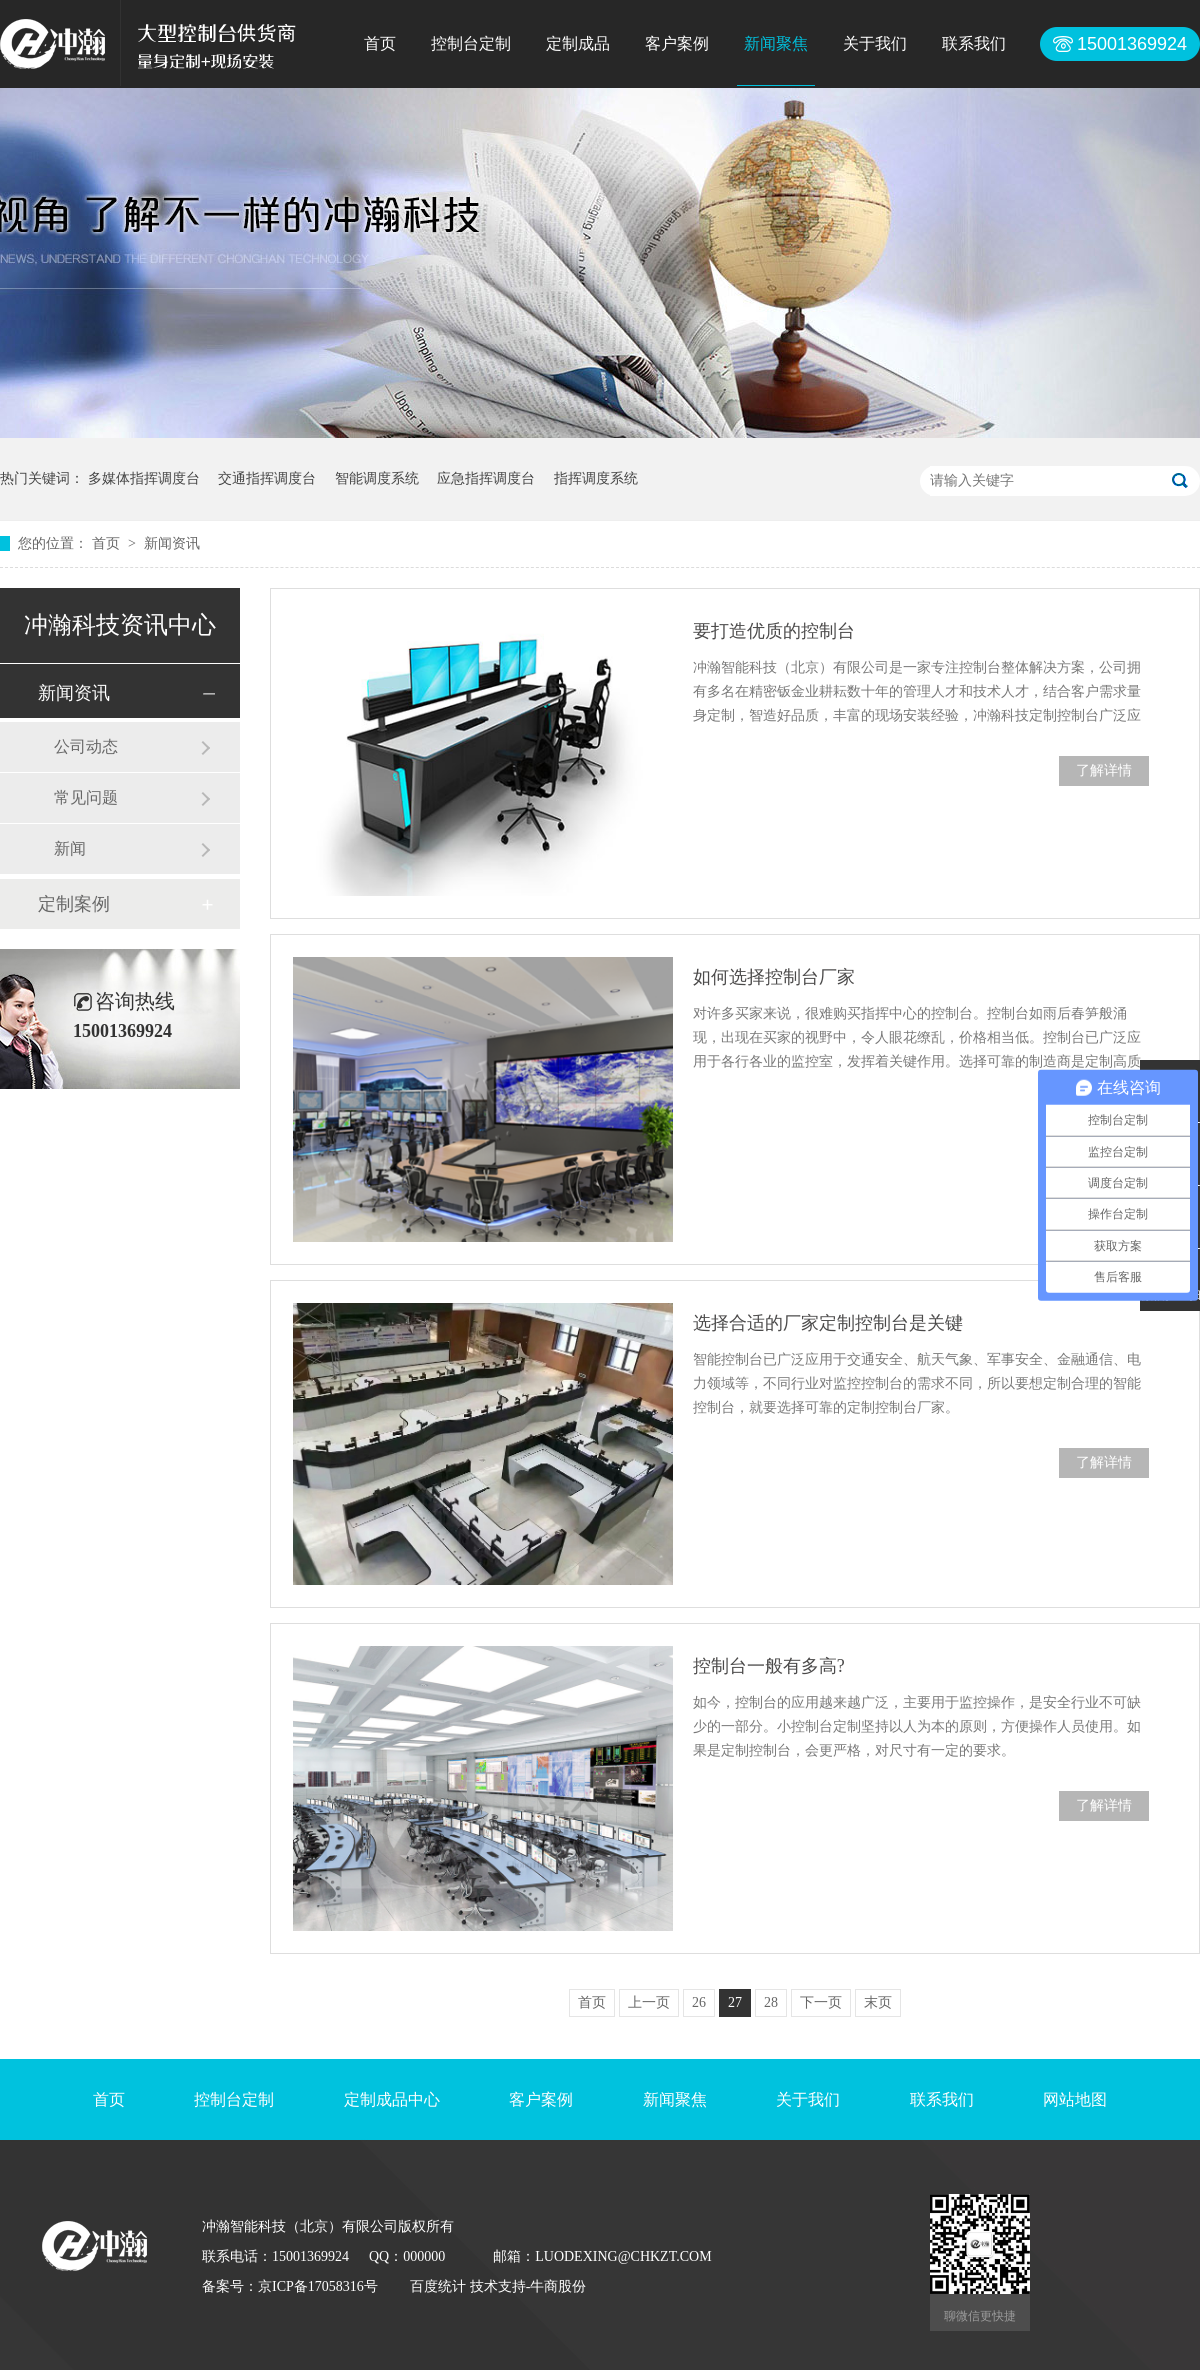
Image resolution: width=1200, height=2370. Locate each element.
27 (735, 2002)
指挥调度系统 (596, 478)
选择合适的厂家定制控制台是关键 (828, 1323)
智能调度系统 (377, 478)
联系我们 (974, 43)
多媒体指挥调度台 (144, 478)
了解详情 (1104, 770)
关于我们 (875, 43)
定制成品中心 (392, 2099)
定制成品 (578, 43)
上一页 (649, 2002)
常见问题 (86, 797)
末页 (878, 2002)
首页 (380, 43)
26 (699, 2002)
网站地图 (1075, 2099)
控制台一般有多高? (769, 1666)
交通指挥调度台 (267, 478)
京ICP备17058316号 (318, 2286)
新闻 (70, 848)
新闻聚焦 (776, 43)
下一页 (821, 2002)
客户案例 (677, 43)
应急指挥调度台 (486, 478)
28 (771, 2002)
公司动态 (86, 746)
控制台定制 (471, 43)
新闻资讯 (172, 543)
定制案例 (74, 904)
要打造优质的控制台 (774, 631)
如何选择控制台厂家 (774, 977)
